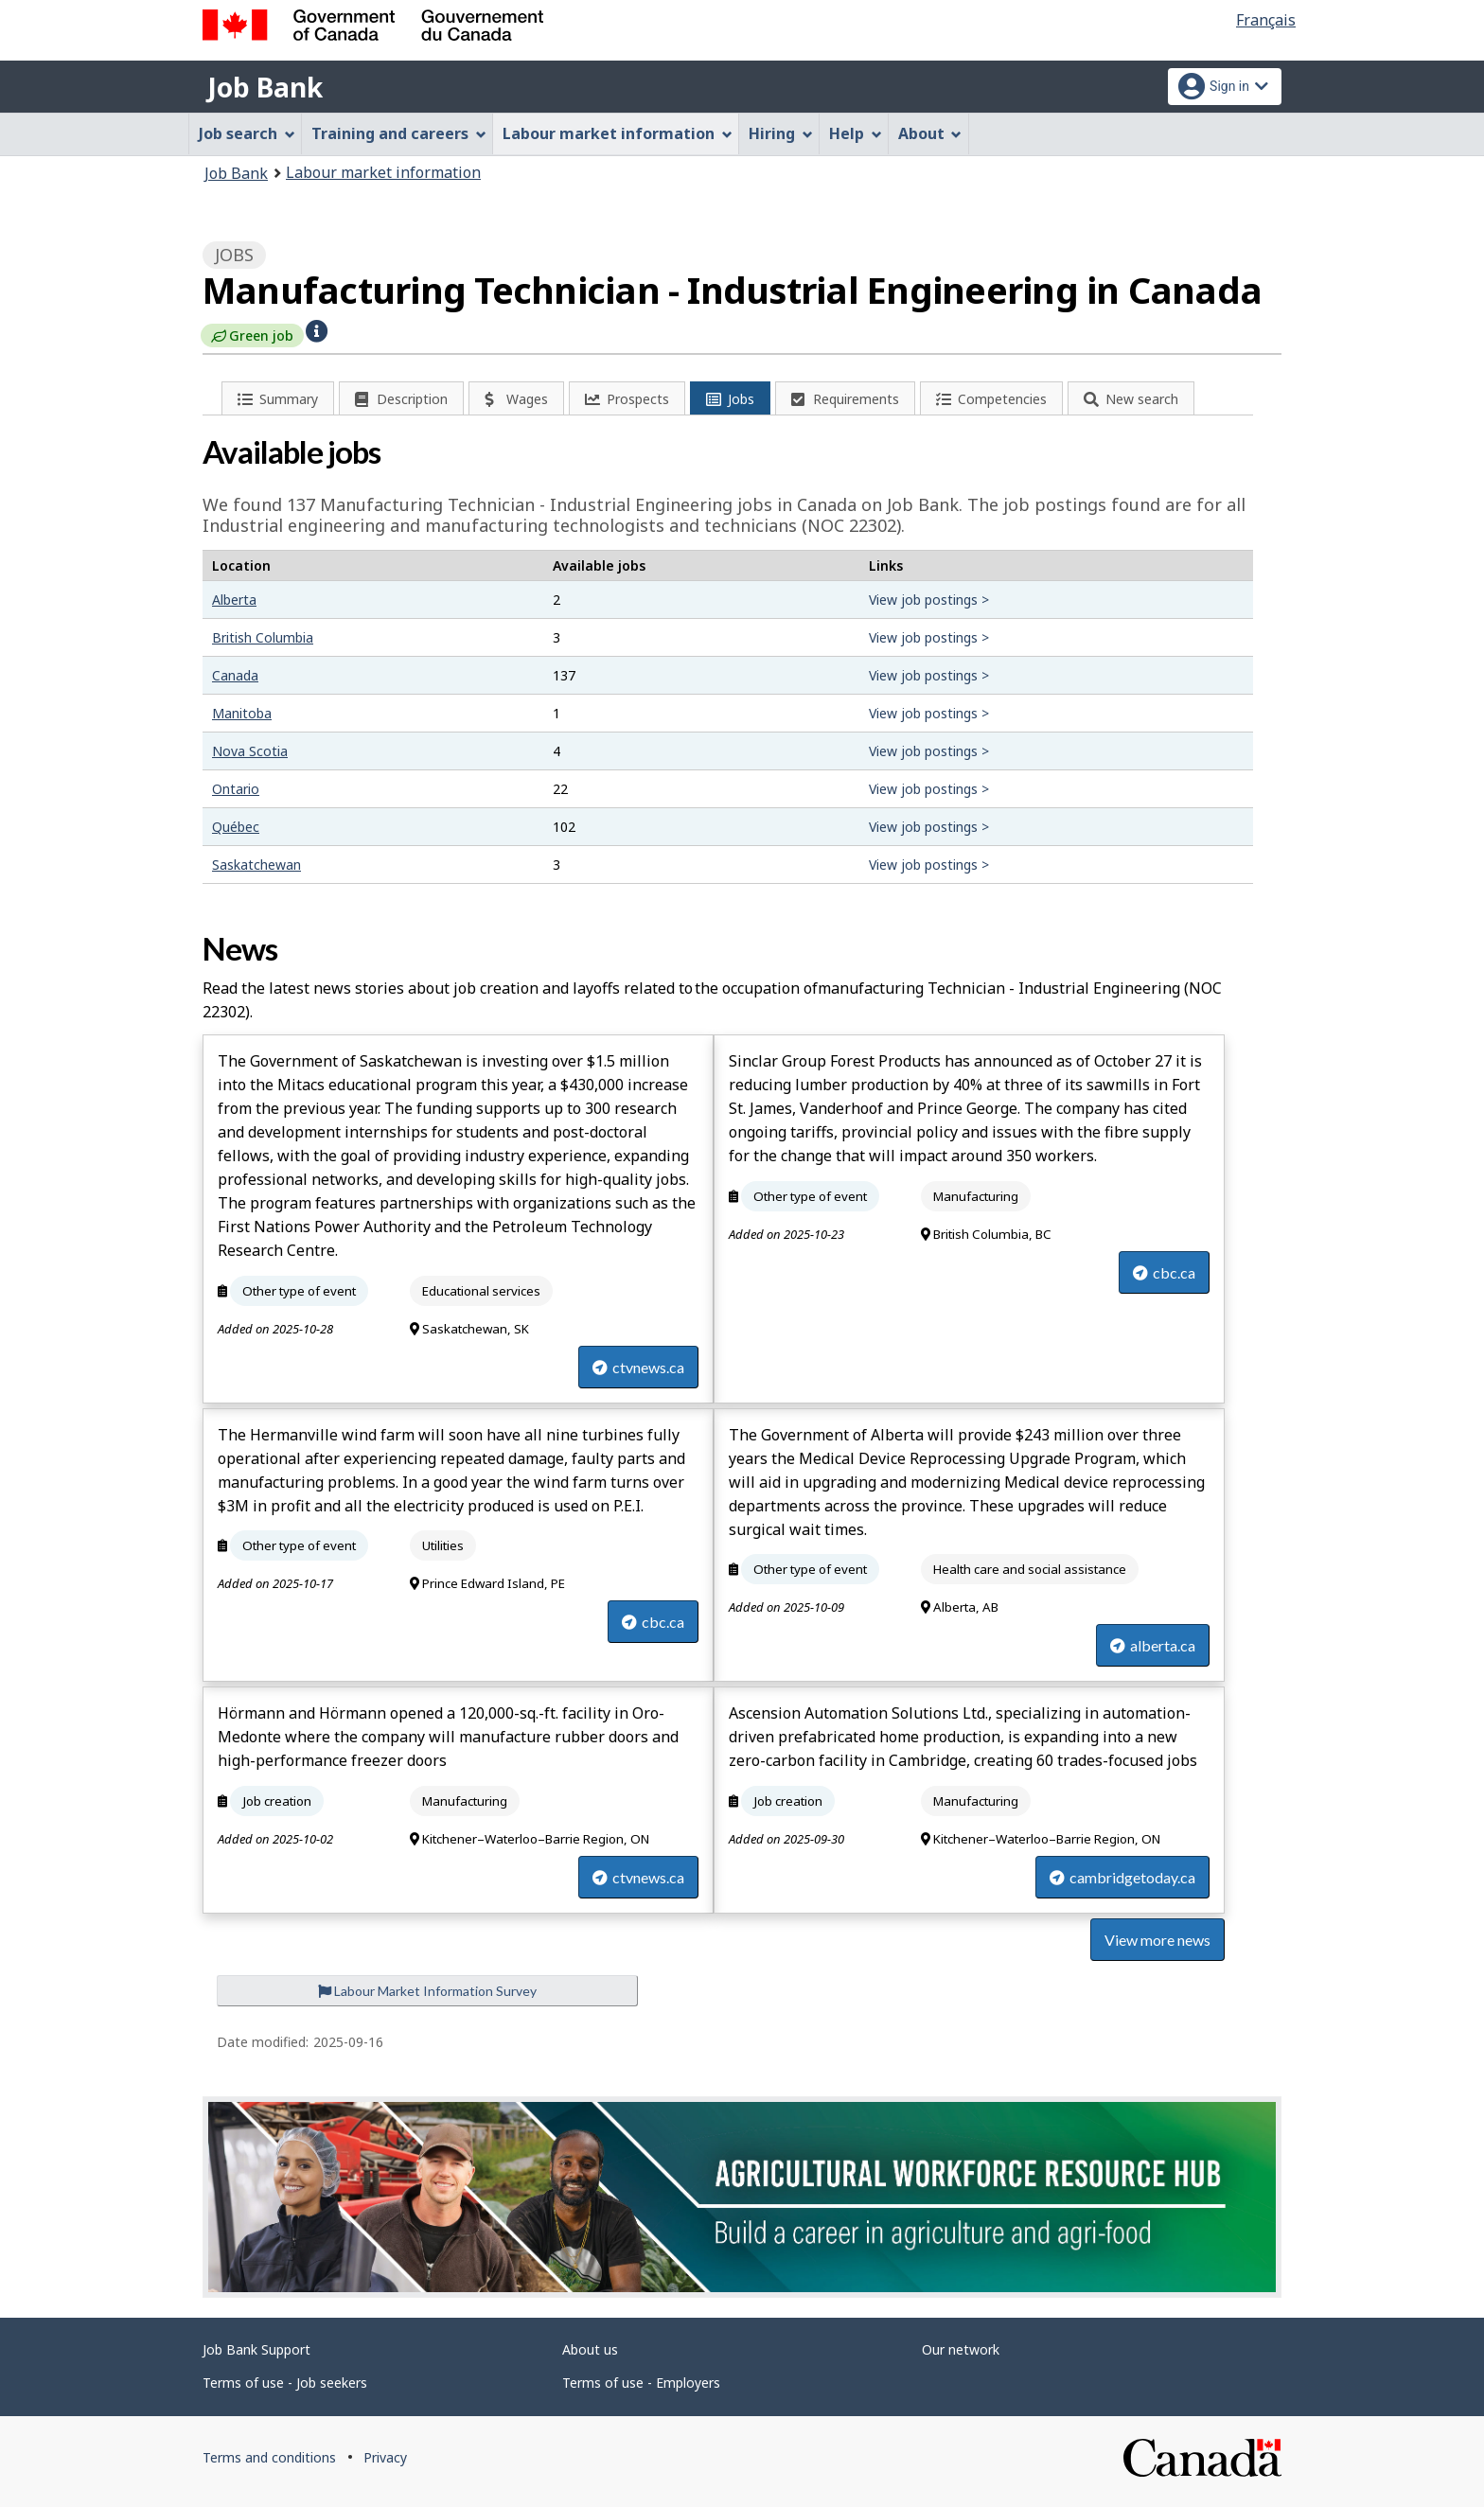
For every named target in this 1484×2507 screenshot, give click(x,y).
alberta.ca (1152, 1645)
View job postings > (929, 600)
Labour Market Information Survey (427, 1991)
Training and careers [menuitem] (398, 133)
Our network (960, 2349)
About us (590, 2349)
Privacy (385, 2457)
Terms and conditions (269, 2457)
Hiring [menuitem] (781, 133)
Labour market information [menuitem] (618, 133)
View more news (1157, 1940)
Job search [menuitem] (247, 133)
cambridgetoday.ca (1122, 1877)
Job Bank (265, 87)
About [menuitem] (930, 133)
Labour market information (383, 172)
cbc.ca (1164, 1272)
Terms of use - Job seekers (285, 2383)
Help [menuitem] (855, 133)
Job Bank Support (256, 2349)
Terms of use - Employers (641, 2383)
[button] (316, 329)
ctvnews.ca (638, 1367)
